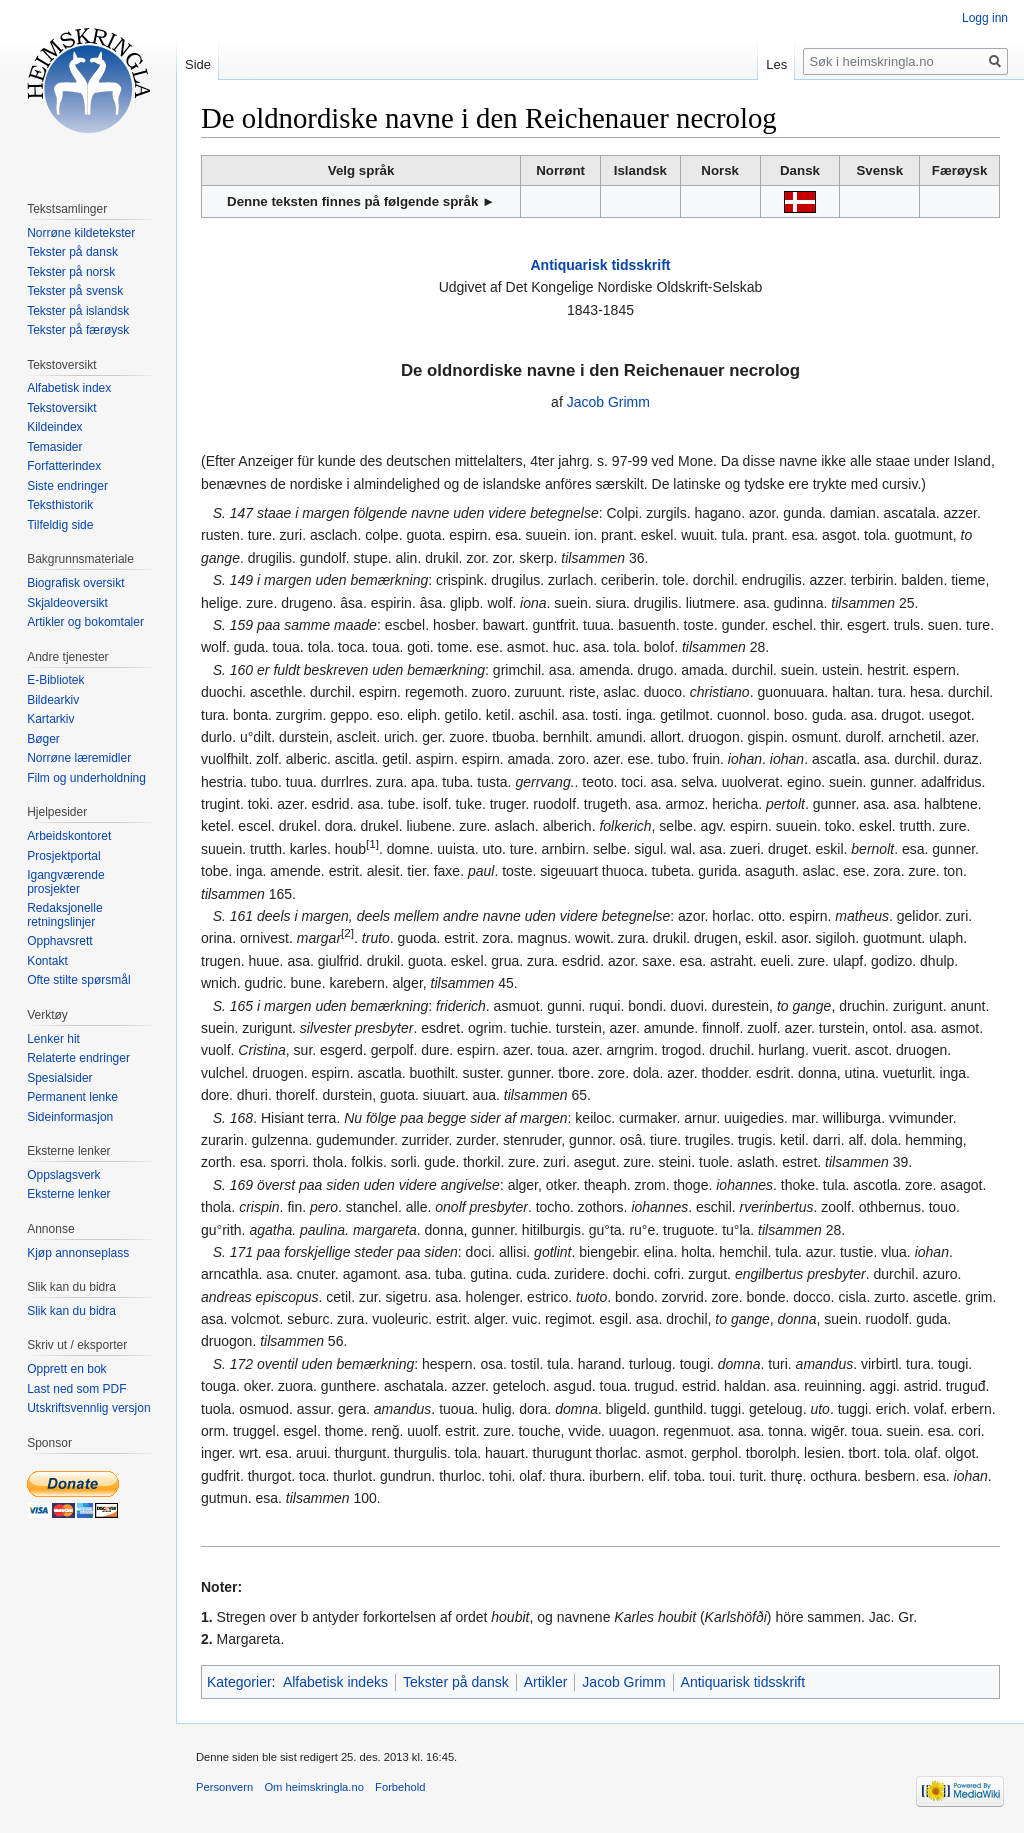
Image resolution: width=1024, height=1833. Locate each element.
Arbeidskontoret (69, 836)
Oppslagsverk (63, 1175)
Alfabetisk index (69, 388)
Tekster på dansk (456, 1682)
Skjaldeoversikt (67, 603)
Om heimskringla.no (313, 1787)
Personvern (224, 1787)
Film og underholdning (86, 778)
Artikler (546, 1682)
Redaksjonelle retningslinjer (64, 915)
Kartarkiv (50, 719)
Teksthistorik (60, 505)
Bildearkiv (53, 700)
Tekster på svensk (75, 291)
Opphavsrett (59, 941)
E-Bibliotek (55, 680)
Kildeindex (54, 427)
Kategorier (239, 1682)
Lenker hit (53, 1039)
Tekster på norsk (71, 272)
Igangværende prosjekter (65, 882)
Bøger (43, 739)
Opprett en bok (66, 1369)
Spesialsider (59, 1078)
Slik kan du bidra (71, 1311)
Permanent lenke (72, 1097)
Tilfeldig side (60, 525)
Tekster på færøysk (78, 330)
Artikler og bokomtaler (85, 622)
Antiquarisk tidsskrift (600, 265)
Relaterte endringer (78, 1058)
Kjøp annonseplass (78, 1253)
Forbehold (400, 1787)
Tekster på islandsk (78, 311)
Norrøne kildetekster (81, 233)
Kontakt (47, 961)
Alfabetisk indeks (335, 1682)
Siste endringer (67, 486)
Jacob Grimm (608, 402)
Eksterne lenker (68, 1194)
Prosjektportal (63, 856)
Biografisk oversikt (75, 583)
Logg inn (985, 18)
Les (776, 64)
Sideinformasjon (70, 1117)
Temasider (54, 447)
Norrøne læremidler (79, 758)
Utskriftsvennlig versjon (88, 1408)
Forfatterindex (64, 466)
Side (198, 64)
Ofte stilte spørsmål (78, 980)
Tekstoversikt (61, 408)
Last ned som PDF (76, 1389)
